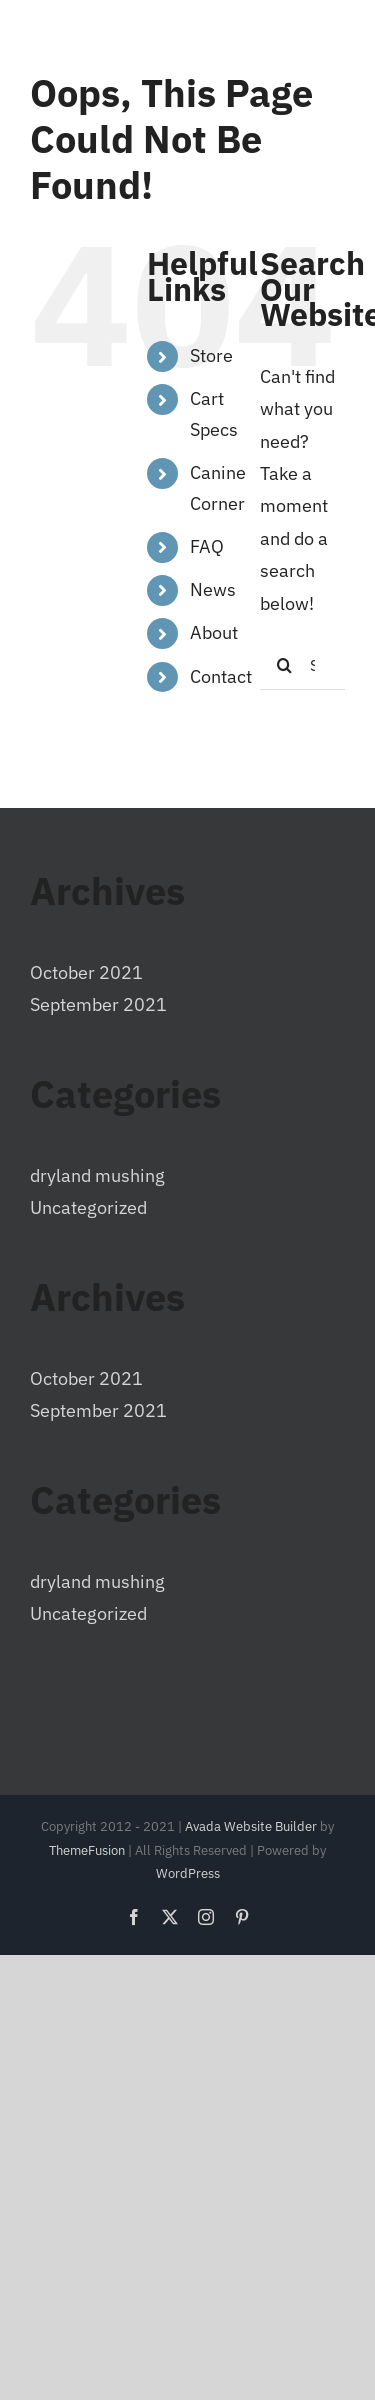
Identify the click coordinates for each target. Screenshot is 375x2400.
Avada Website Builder (251, 1826)
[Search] (285, 665)
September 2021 (98, 1004)
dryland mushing (97, 1175)
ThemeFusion (87, 1850)
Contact (221, 676)
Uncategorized (88, 1207)
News (213, 589)
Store (211, 355)
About (214, 632)
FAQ (207, 546)
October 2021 (86, 972)
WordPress (188, 1873)
